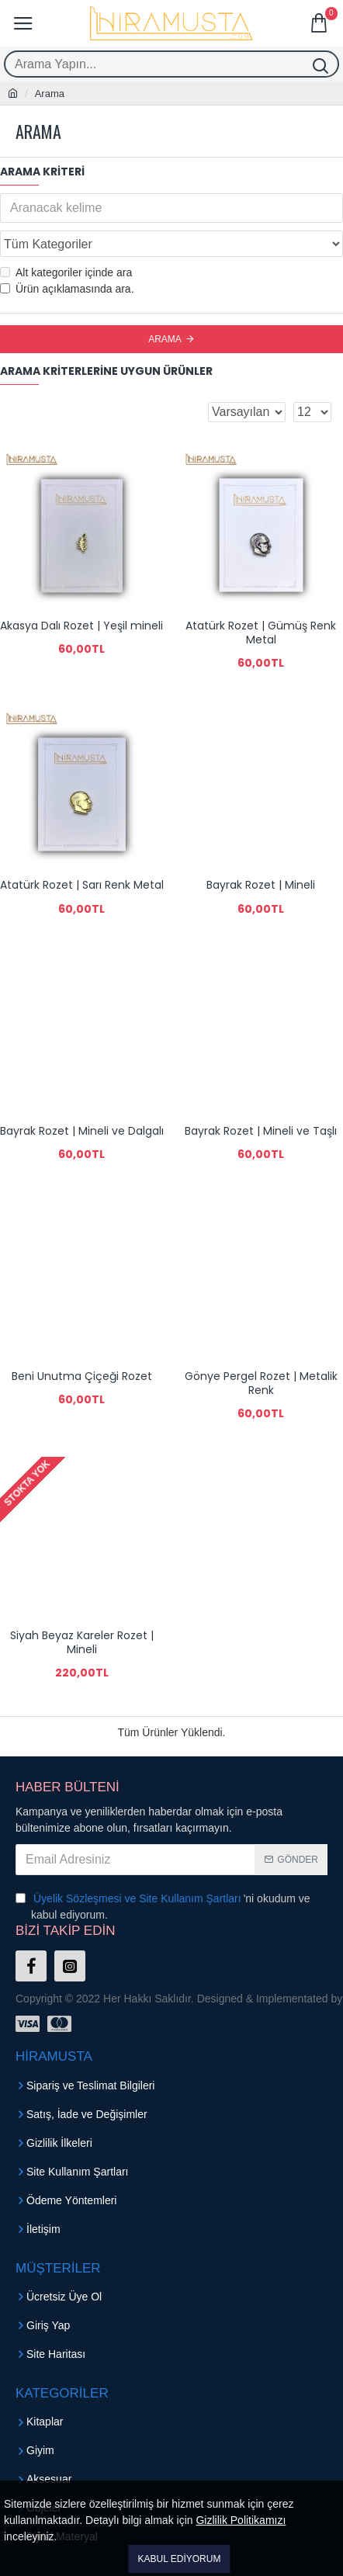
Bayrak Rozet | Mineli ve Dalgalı (82, 1131)
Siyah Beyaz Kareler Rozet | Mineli (82, 1642)
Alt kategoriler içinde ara (66, 272)
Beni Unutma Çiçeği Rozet (82, 1376)
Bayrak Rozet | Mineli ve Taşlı (261, 1131)
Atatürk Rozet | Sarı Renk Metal (82, 885)
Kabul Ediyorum (179, 2558)
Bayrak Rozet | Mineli (260, 885)
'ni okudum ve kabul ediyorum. (163, 1906)
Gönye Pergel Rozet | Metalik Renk (261, 1383)
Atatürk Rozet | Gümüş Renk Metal (260, 633)
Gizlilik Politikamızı (241, 2520)
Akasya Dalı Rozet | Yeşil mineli (81, 626)
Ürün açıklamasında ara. (67, 289)
